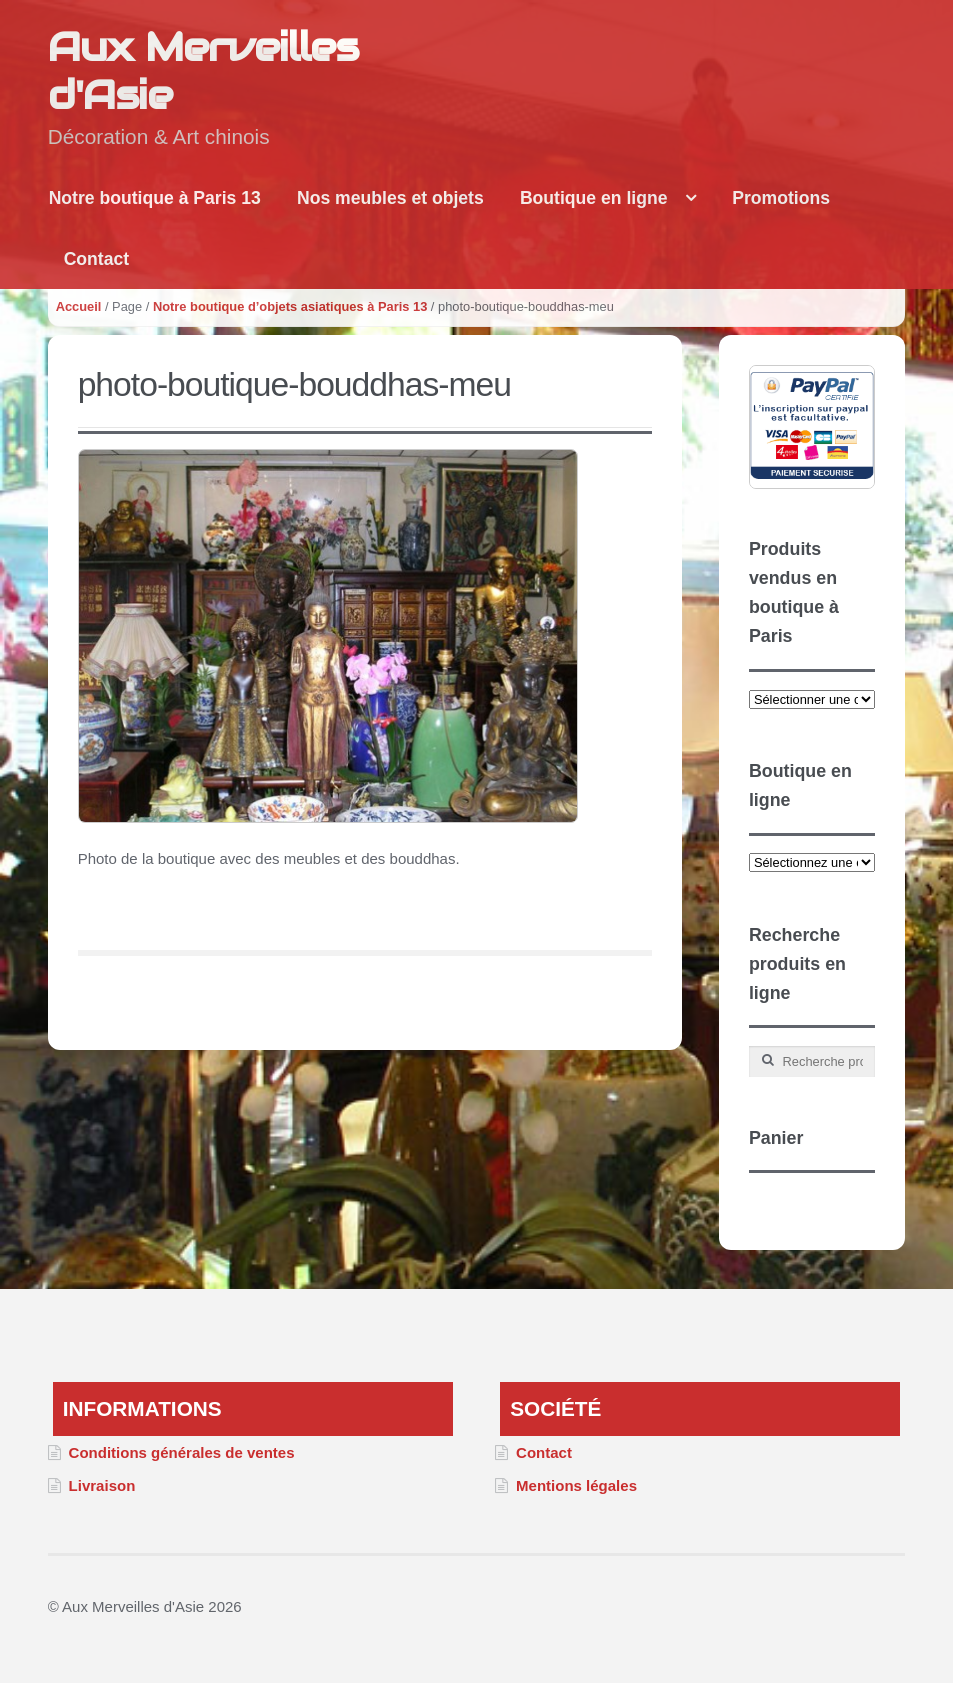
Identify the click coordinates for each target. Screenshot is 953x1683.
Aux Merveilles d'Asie (203, 71)
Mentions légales (576, 1485)
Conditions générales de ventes (182, 1452)
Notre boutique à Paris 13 (155, 198)
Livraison (102, 1485)
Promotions (781, 198)
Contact (97, 259)
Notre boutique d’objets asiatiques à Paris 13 (290, 306)
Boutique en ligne (594, 198)
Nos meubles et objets (390, 198)
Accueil (79, 306)
